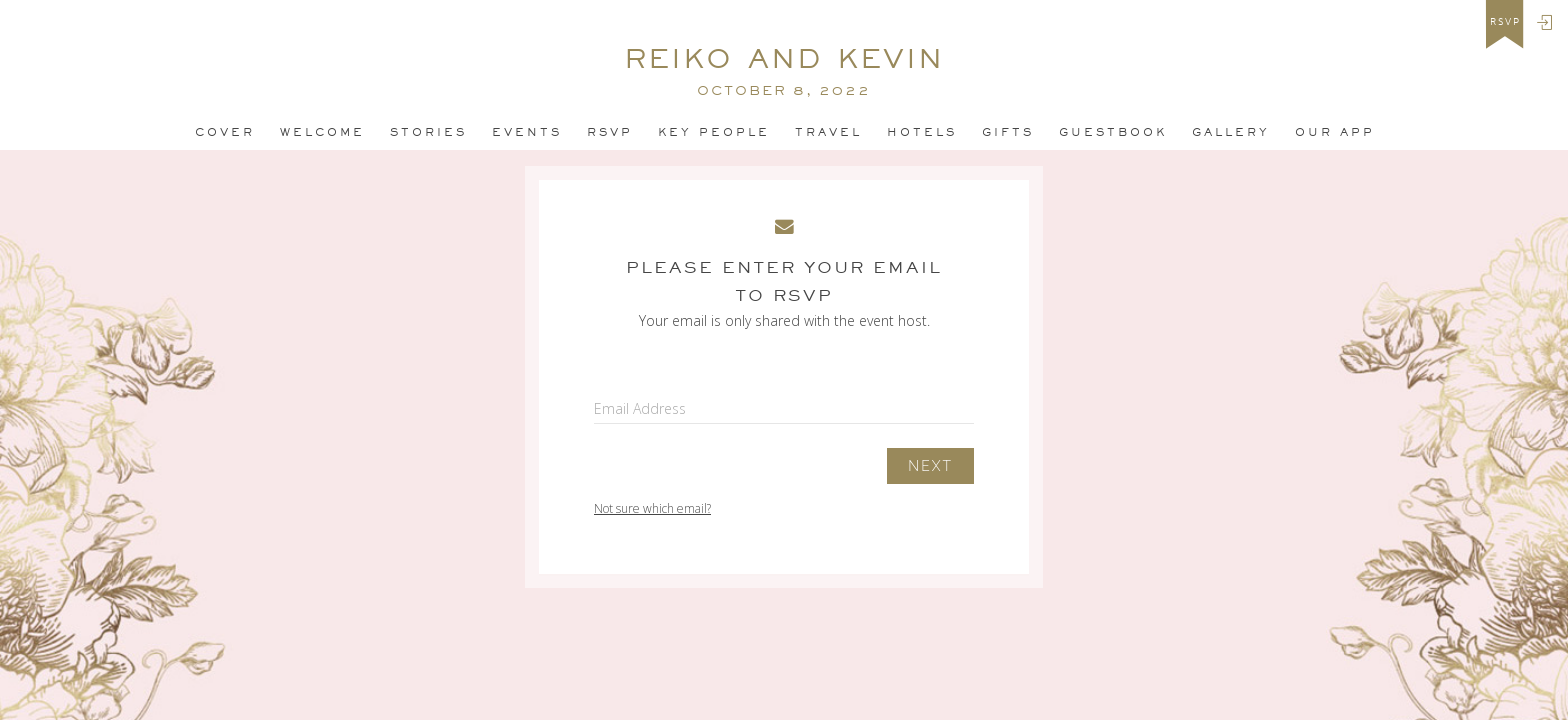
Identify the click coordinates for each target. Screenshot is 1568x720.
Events (527, 132)
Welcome (322, 132)
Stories (428, 132)
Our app (1335, 132)
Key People (714, 132)
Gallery (1231, 132)
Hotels (922, 132)
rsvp (1505, 22)
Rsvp (610, 132)
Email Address (640, 408)
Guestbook (1113, 132)
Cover (225, 132)
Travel (828, 132)
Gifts (1008, 132)
